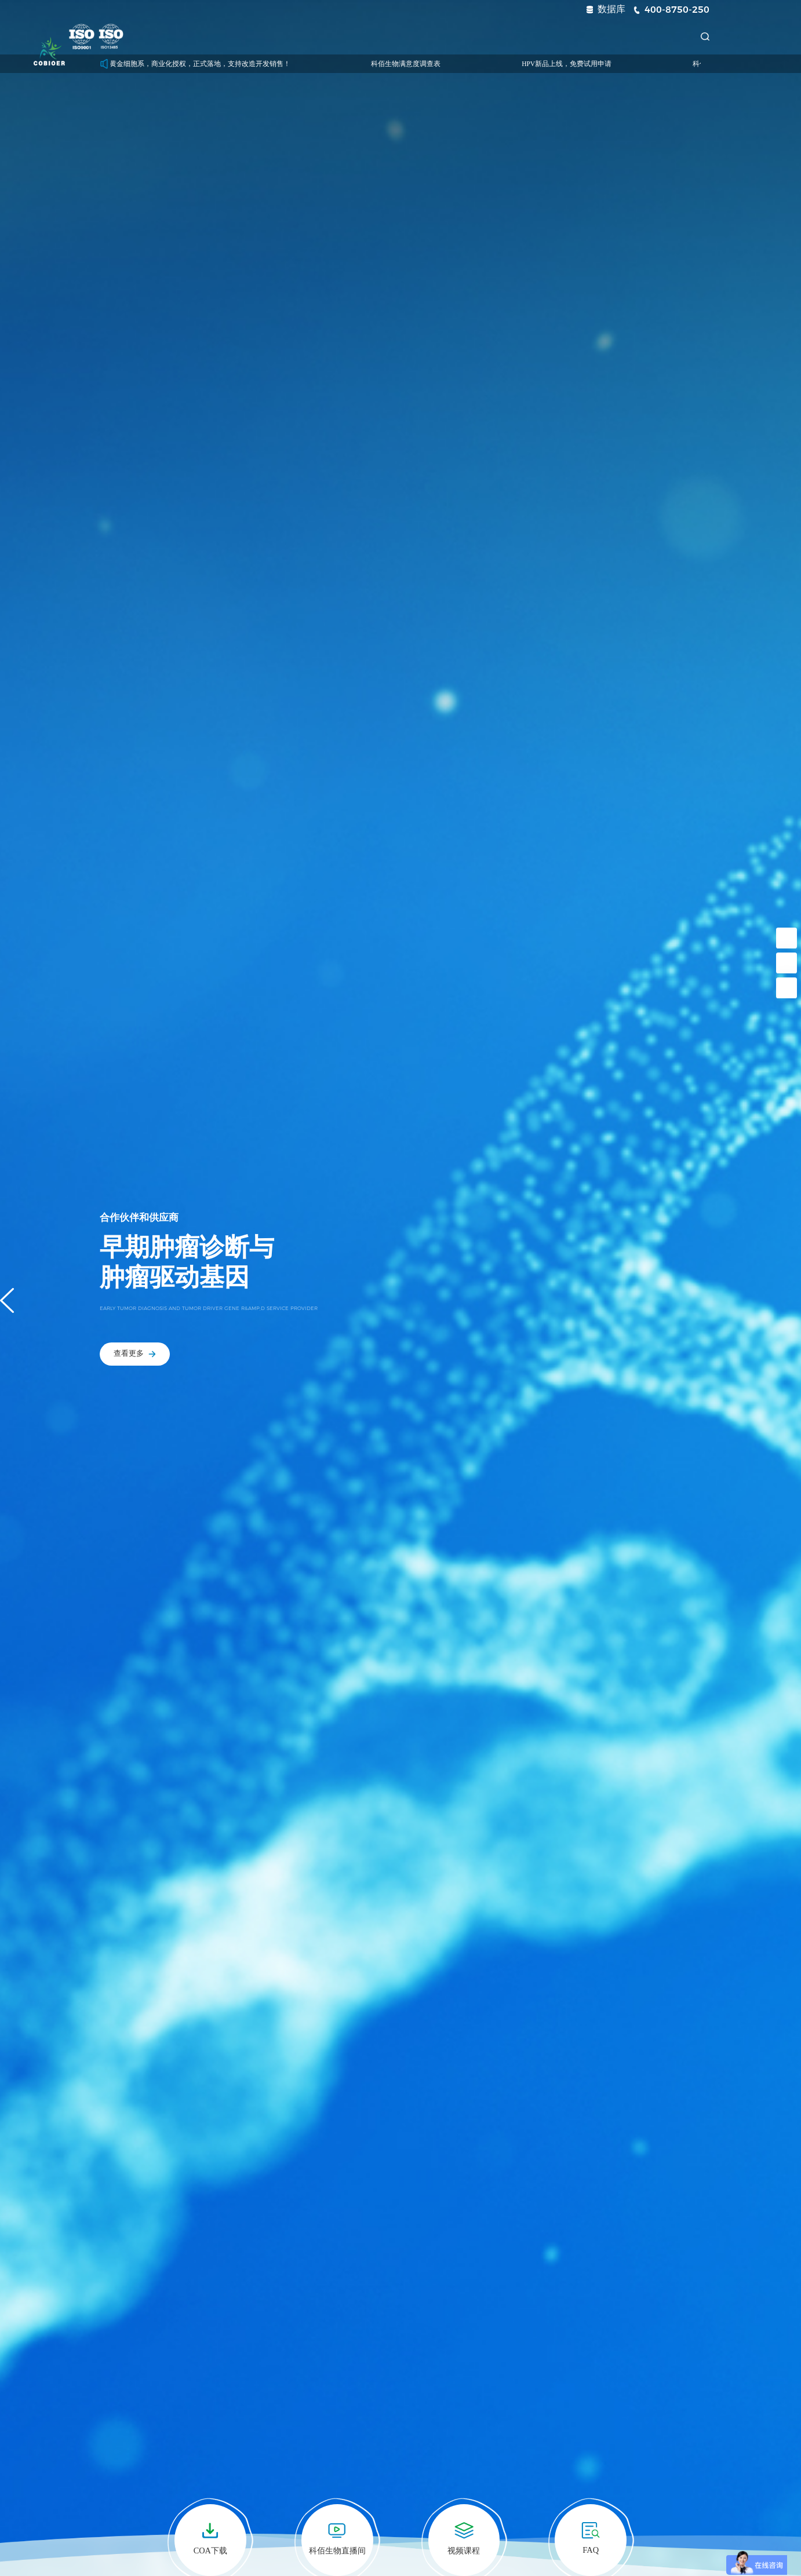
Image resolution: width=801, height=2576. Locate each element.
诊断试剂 (344, 36)
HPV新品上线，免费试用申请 (589, 63)
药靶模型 (282, 36)
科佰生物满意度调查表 (428, 63)
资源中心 (530, 36)
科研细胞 (220, 36)
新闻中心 (468, 36)
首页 (167, 36)
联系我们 (654, 36)
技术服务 (406, 36)
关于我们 (592, 36)
